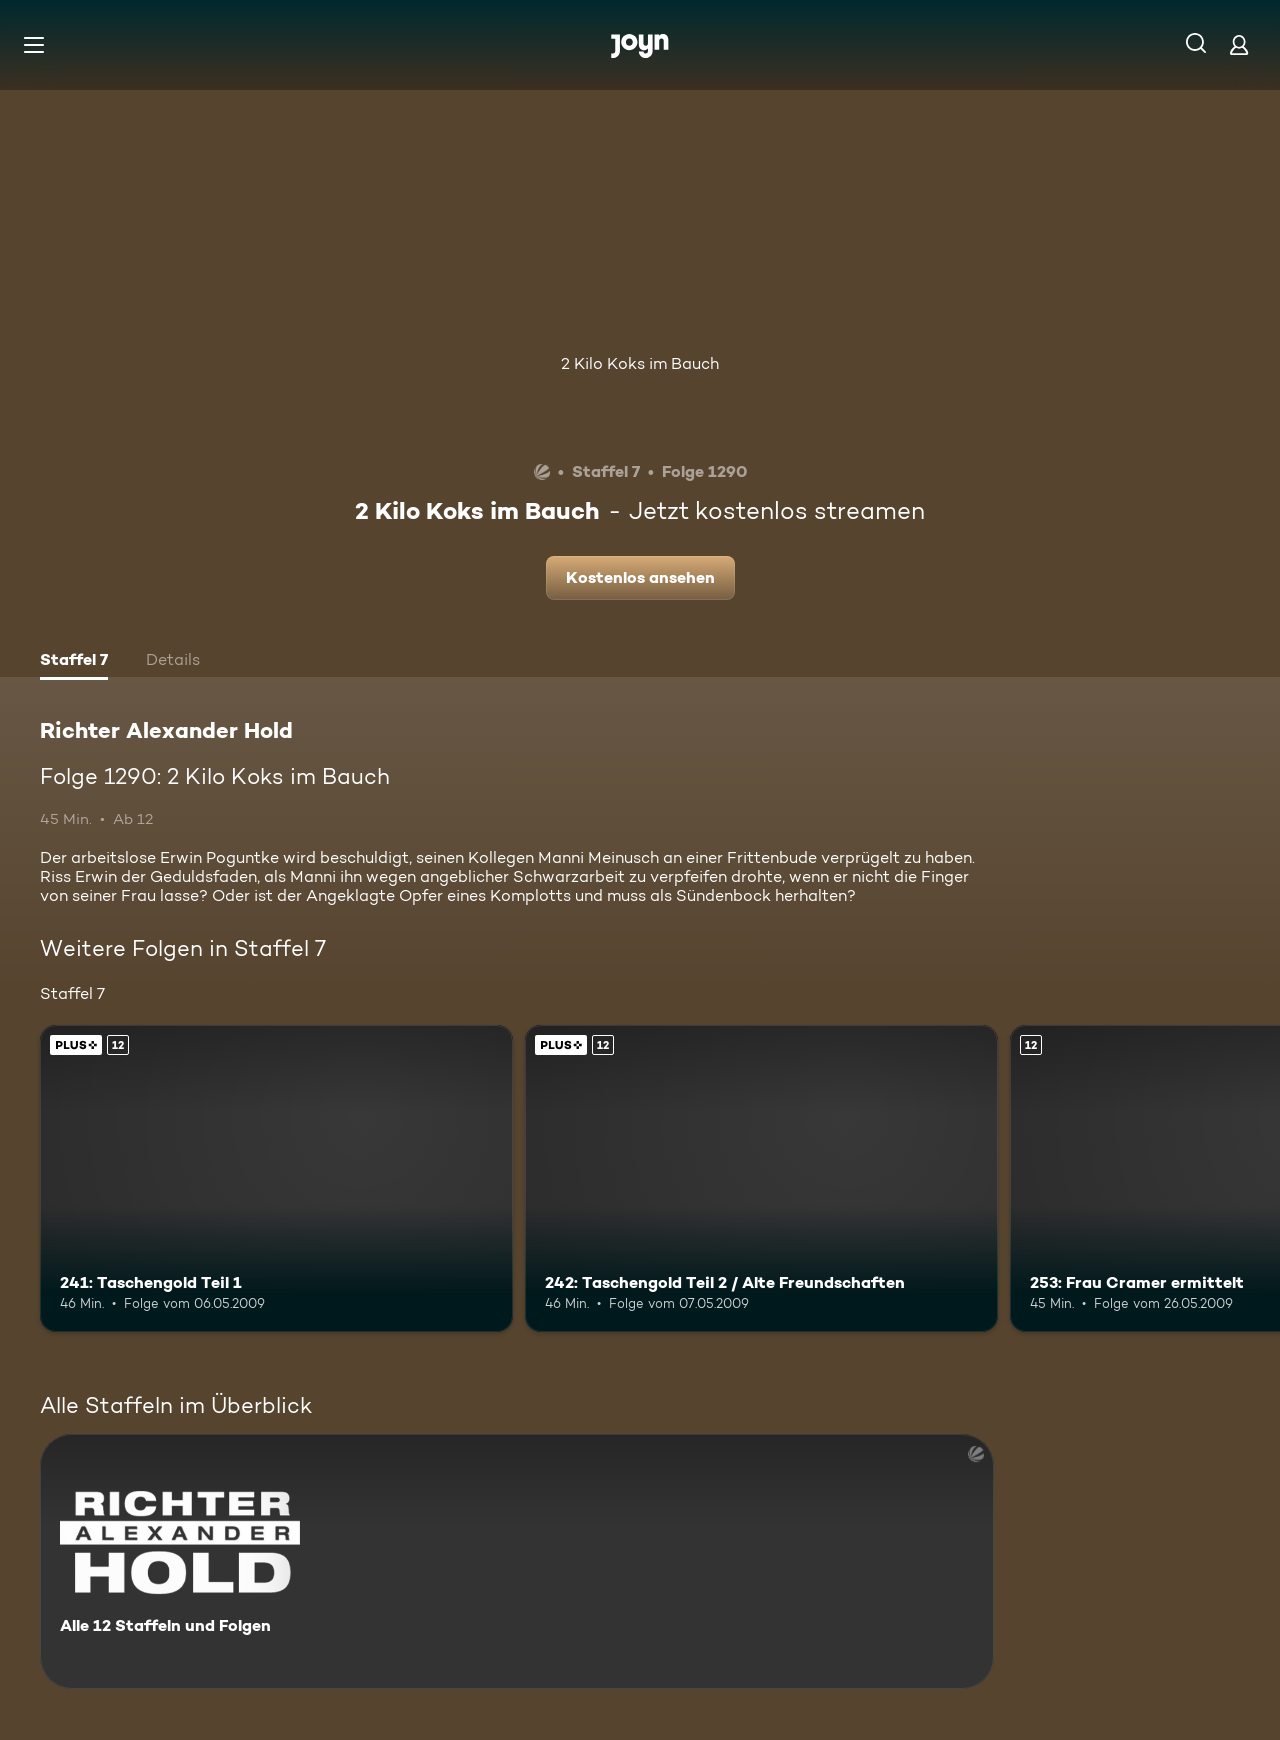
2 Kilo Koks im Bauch (640, 363)
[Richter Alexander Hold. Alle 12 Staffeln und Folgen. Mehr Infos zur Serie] (517, 1561)
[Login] (1239, 44)
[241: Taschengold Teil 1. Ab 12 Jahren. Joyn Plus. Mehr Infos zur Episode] (276, 1178)
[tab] (74, 662)
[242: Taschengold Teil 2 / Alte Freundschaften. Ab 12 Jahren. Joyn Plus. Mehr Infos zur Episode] (761, 1178)
